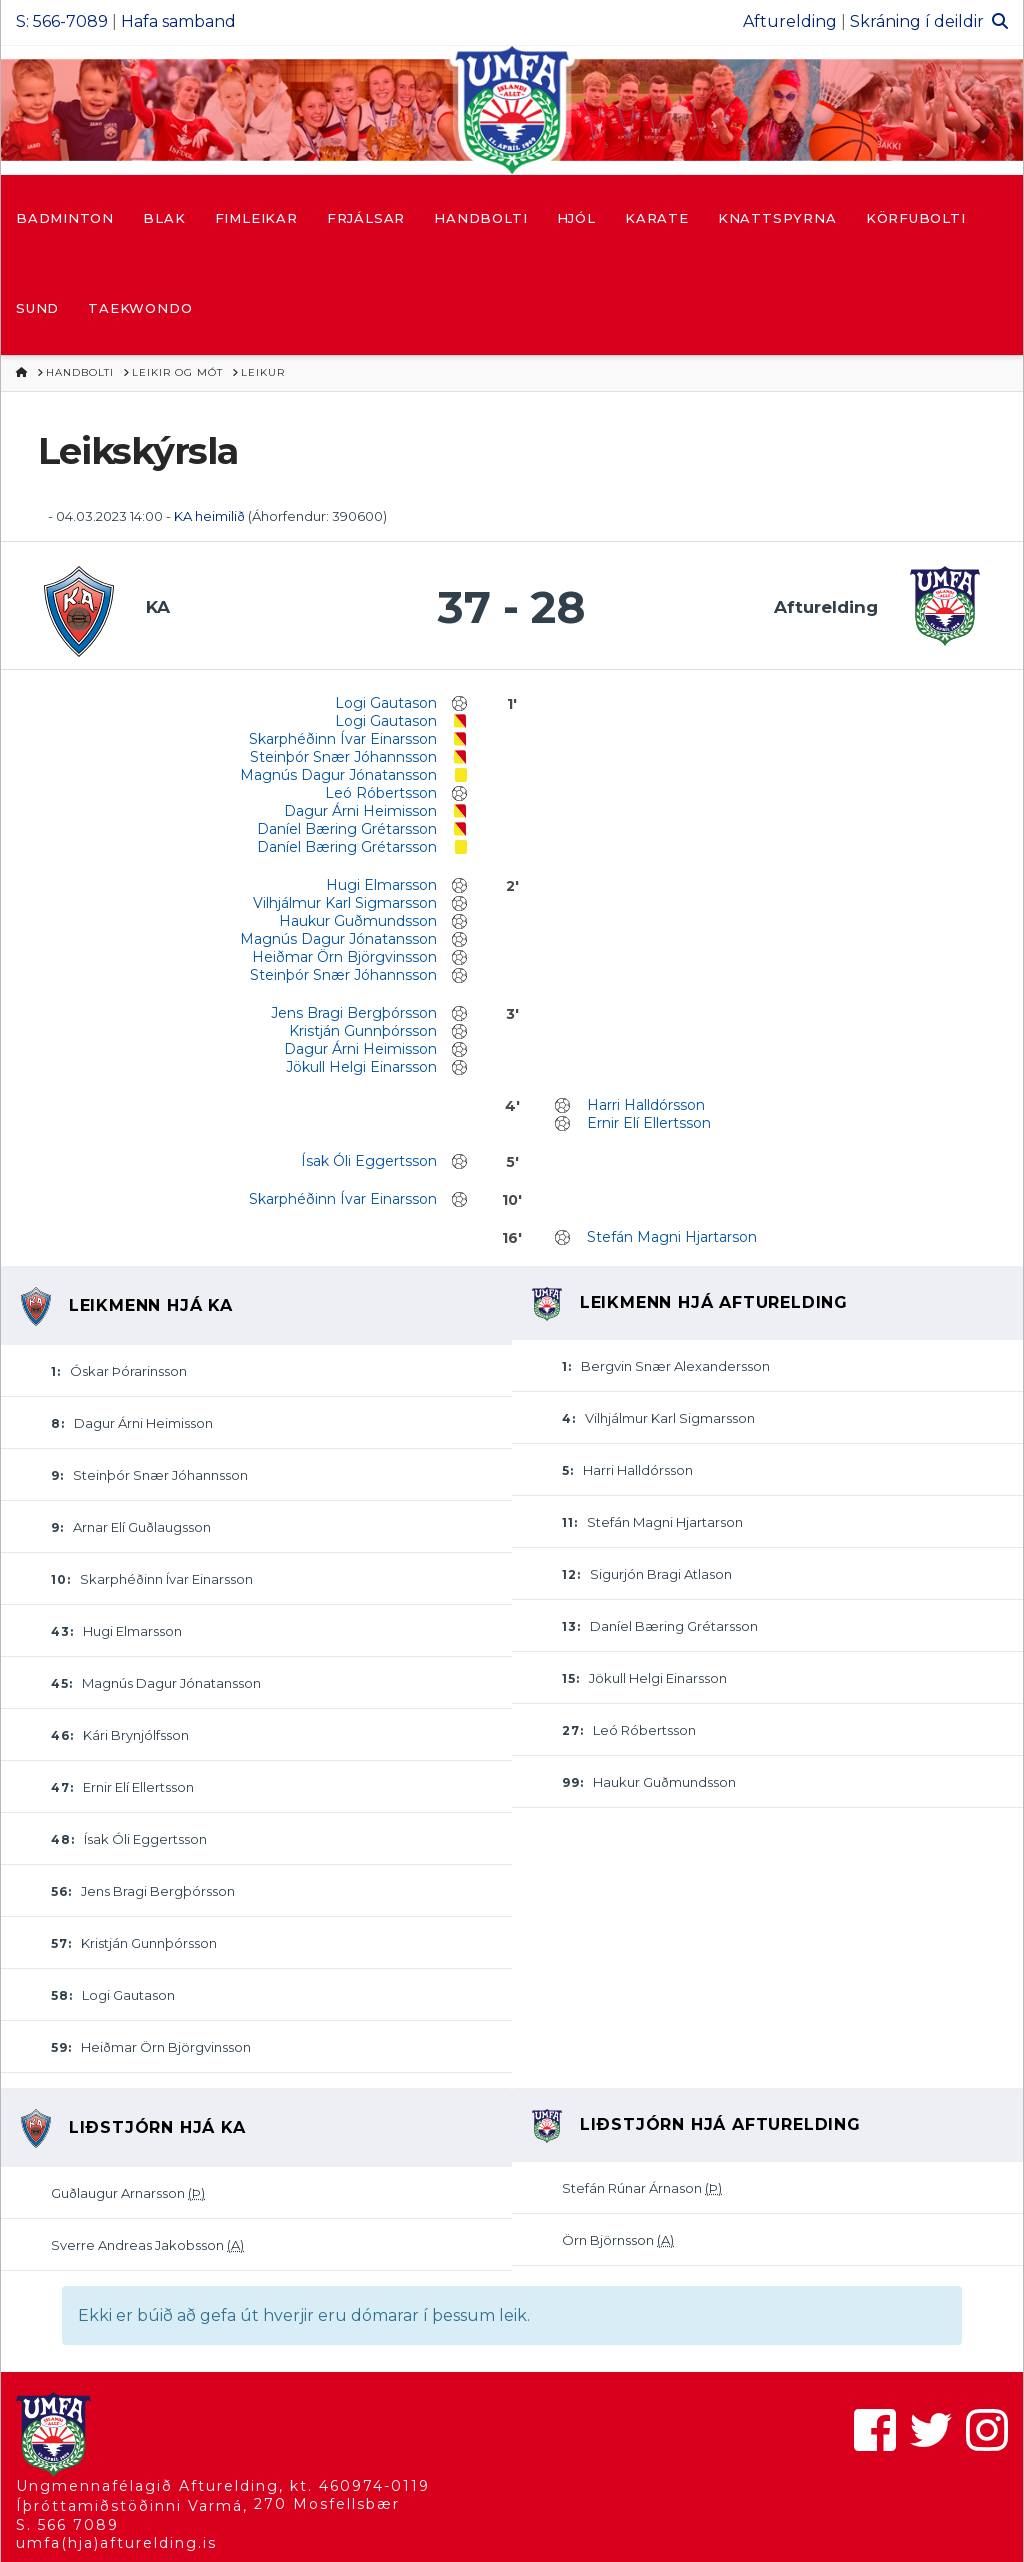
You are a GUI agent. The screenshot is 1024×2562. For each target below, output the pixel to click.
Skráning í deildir (917, 21)
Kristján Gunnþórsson (363, 1031)
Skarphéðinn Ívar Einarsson (343, 739)
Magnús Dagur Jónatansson (338, 775)
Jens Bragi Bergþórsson (354, 1013)
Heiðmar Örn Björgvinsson (344, 957)
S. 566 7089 (67, 2525)
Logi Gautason (386, 703)
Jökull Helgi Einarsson (361, 1067)
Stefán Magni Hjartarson (672, 1237)
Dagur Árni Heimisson (360, 811)
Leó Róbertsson (381, 793)
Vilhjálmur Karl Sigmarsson (345, 903)
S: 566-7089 (62, 21)
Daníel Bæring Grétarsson (347, 829)
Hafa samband (178, 21)
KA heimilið (211, 516)
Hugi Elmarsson (381, 885)
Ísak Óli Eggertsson (369, 1161)
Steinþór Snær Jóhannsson (343, 757)
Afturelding (790, 21)
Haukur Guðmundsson (358, 921)
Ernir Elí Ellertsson (649, 1123)
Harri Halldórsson (646, 1105)
